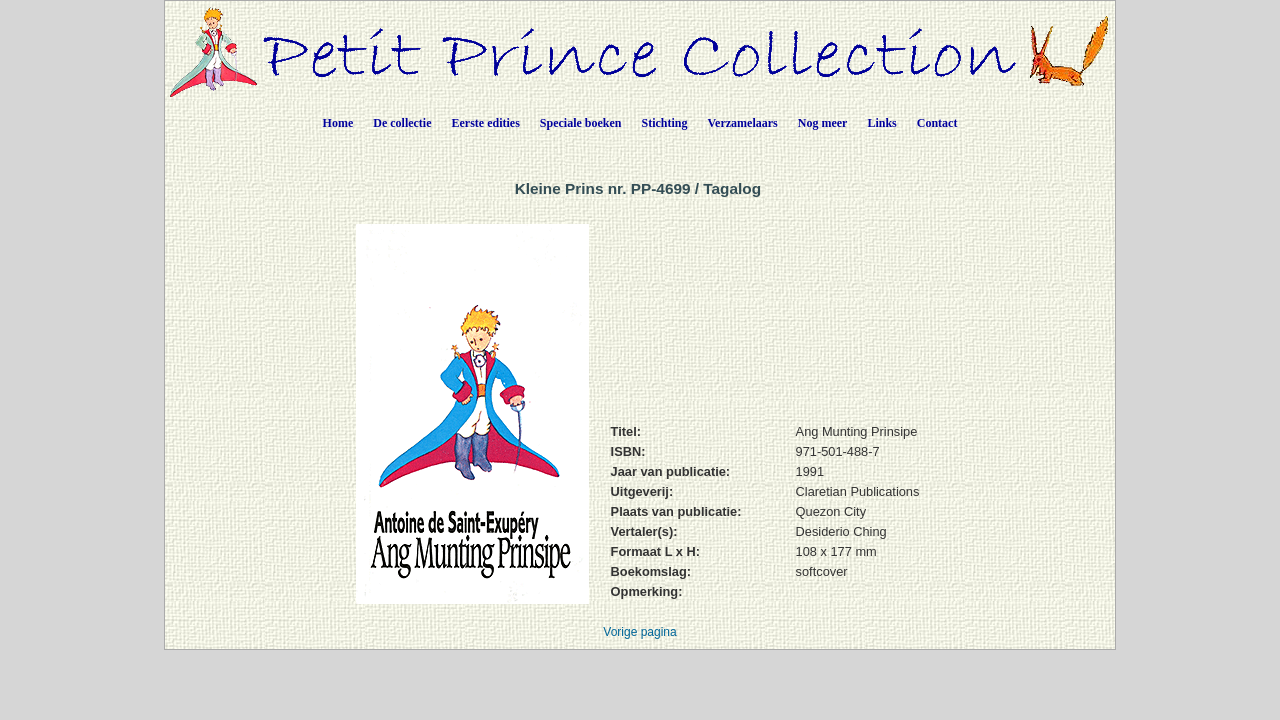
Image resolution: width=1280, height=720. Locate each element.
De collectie (402, 123)
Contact (937, 123)
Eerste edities (486, 123)
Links (881, 123)
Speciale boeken (581, 123)
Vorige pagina (639, 632)
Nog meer (823, 123)
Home (338, 123)
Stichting (665, 123)
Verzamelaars (743, 123)
